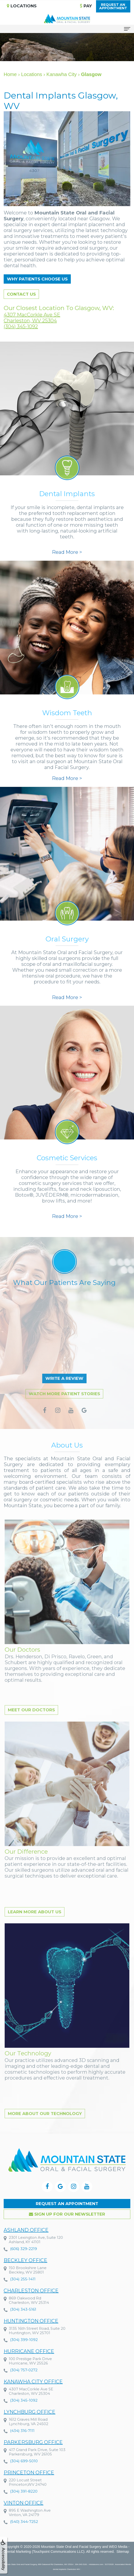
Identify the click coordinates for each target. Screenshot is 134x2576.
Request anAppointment (113, 6)
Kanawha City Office (33, 2405)
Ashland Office (26, 2253)
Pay (86, 5)
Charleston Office (31, 2314)
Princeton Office (29, 2496)
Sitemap (122, 2552)
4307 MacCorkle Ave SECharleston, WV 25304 (32, 317)
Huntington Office (31, 2344)
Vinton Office (23, 2526)
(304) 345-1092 (21, 326)
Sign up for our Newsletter (67, 2214)
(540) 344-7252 (24, 2545)
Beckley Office (25, 2283)
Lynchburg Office (29, 2435)
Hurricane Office (29, 2374)
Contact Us (21, 294)
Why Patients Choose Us (37, 279)
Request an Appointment (67, 2203)
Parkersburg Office (33, 2465)
